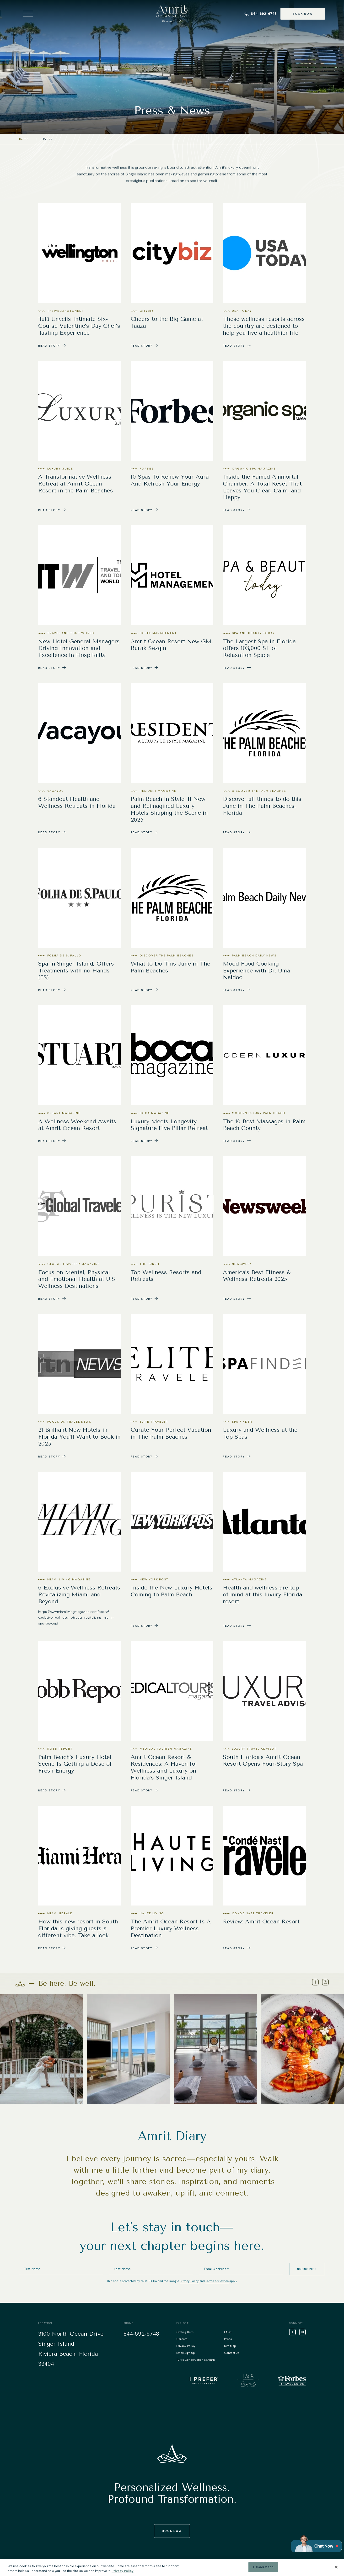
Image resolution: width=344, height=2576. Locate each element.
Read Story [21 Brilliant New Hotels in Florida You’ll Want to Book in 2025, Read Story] (49, 1456)
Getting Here (185, 2332)
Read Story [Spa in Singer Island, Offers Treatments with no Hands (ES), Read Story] (49, 990)
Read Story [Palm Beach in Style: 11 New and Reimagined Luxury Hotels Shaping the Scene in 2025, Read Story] (142, 832)
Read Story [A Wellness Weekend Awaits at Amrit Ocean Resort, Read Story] (49, 1141)
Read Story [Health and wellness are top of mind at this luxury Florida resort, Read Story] (234, 1626)
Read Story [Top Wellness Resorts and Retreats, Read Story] (142, 1299)
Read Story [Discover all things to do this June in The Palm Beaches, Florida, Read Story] (234, 832)
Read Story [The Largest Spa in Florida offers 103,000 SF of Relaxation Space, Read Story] (234, 668)
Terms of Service (217, 2281)
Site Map (230, 2346)
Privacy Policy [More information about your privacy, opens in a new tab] (123, 2571)
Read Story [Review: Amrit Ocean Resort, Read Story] (234, 1948)
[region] (172, 2567)
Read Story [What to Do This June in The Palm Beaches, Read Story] (142, 990)
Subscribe (307, 2269)
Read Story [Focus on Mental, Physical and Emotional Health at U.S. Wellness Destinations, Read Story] (49, 1299)
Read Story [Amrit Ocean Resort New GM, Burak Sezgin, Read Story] (142, 668)
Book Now (303, 14)
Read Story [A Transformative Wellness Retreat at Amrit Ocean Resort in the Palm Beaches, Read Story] (49, 510)
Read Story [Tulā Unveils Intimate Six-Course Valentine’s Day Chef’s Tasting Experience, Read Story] (49, 346)
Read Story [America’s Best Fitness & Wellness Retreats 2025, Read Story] (234, 1299)
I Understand (263, 2567)
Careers (182, 2339)
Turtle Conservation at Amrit (195, 2360)
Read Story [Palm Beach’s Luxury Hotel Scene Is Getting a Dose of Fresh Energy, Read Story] (49, 1790)
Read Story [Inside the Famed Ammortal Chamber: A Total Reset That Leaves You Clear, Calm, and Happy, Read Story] (234, 510)
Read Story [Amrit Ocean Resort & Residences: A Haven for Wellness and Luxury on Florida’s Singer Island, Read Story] (142, 1790)
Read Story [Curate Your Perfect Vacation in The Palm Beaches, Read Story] (142, 1456)
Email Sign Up (185, 2353)
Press (228, 2339)
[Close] (336, 2567)
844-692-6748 (260, 14)
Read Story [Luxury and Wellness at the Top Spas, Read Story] (234, 1456)
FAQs (227, 2332)
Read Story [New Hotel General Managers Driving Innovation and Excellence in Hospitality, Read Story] (49, 668)
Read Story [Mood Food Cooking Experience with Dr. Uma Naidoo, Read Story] (234, 990)
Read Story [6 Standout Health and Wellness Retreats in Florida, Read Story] (49, 832)
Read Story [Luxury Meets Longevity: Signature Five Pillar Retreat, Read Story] (142, 1141)
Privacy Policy (189, 2281)
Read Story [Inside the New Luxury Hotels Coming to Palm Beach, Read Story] (142, 1626)
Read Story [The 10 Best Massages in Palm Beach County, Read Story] (234, 1141)
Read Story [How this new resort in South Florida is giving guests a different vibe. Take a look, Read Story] (49, 1948)
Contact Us (231, 2353)
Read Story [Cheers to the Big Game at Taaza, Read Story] (142, 346)
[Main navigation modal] (28, 14)
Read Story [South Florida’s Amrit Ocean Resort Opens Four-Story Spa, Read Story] (234, 1790)
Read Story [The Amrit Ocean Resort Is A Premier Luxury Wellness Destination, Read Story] (142, 1948)
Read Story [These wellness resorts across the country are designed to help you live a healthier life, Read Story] (234, 346)
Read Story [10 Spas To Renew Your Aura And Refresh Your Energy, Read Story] (142, 510)
